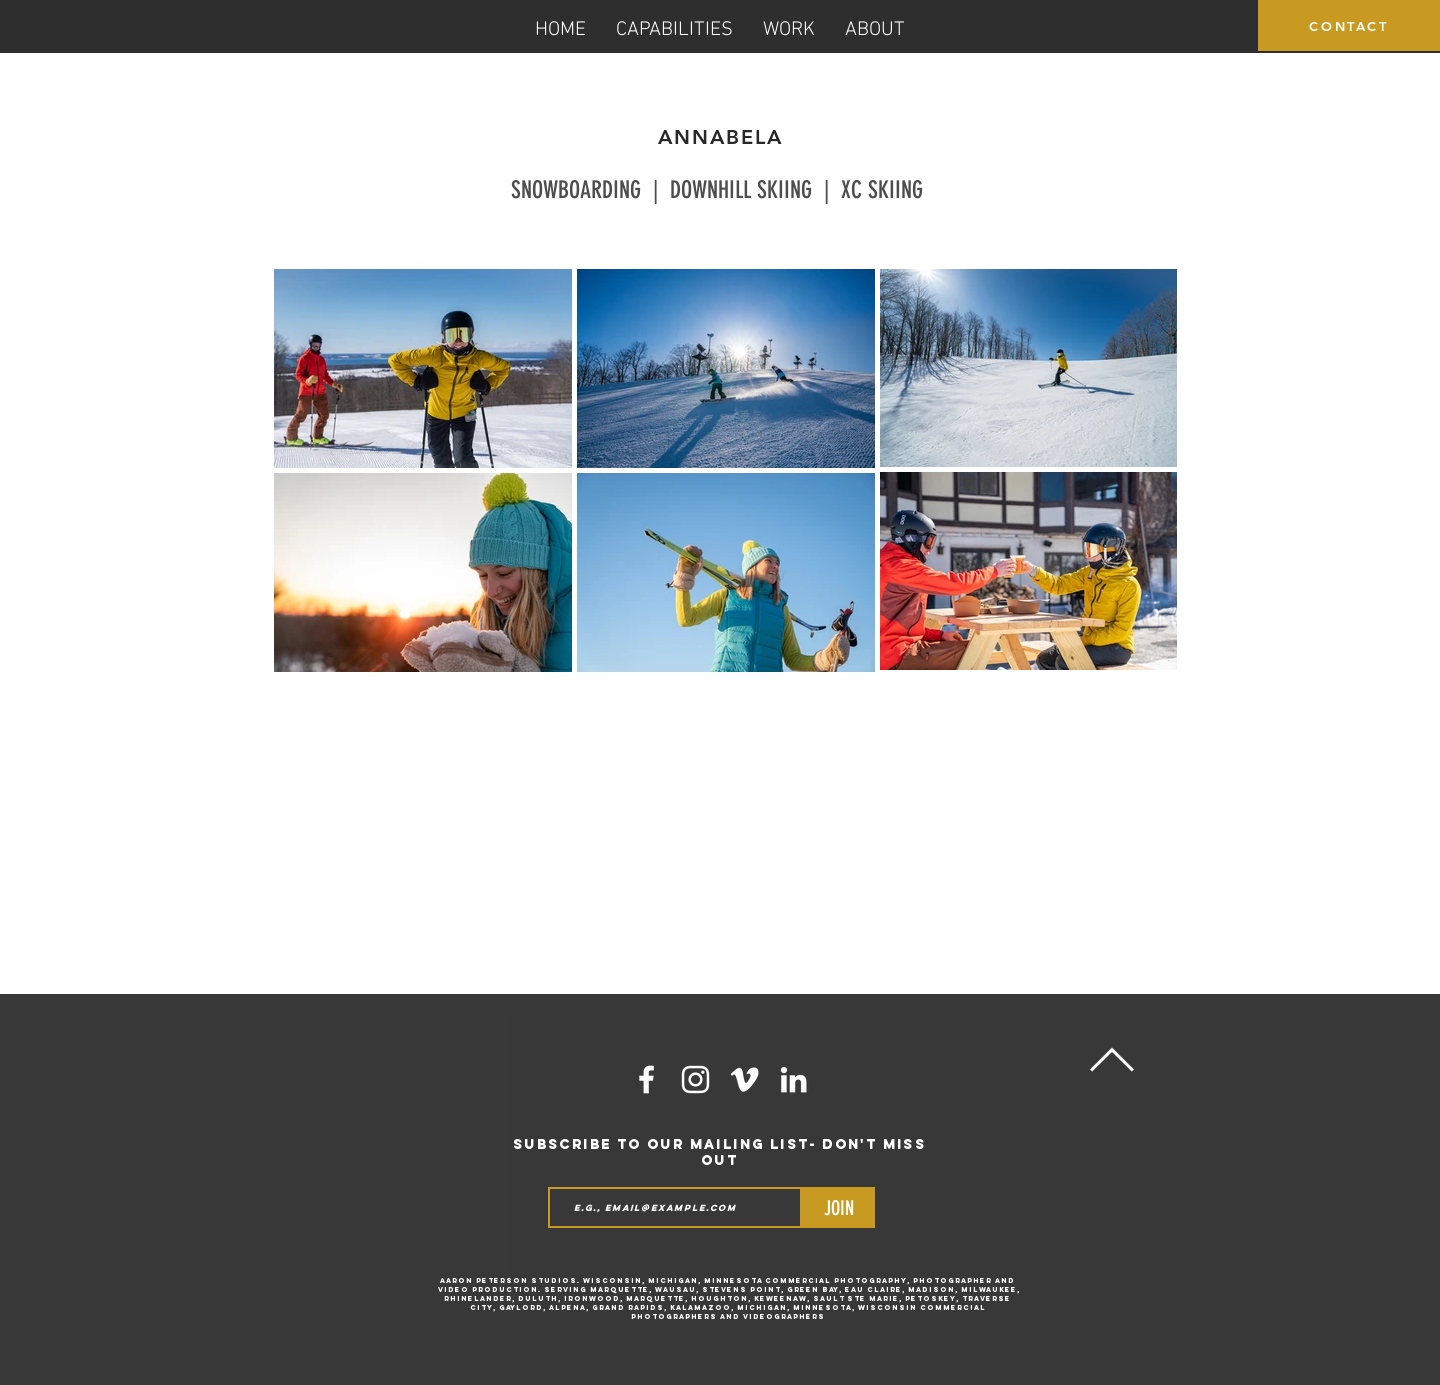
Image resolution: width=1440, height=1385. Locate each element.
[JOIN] (838, 1207)
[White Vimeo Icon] (744, 1079)
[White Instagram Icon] (695, 1079)
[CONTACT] (1349, 25)
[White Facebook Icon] (646, 1079)
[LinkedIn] (793, 1079)
